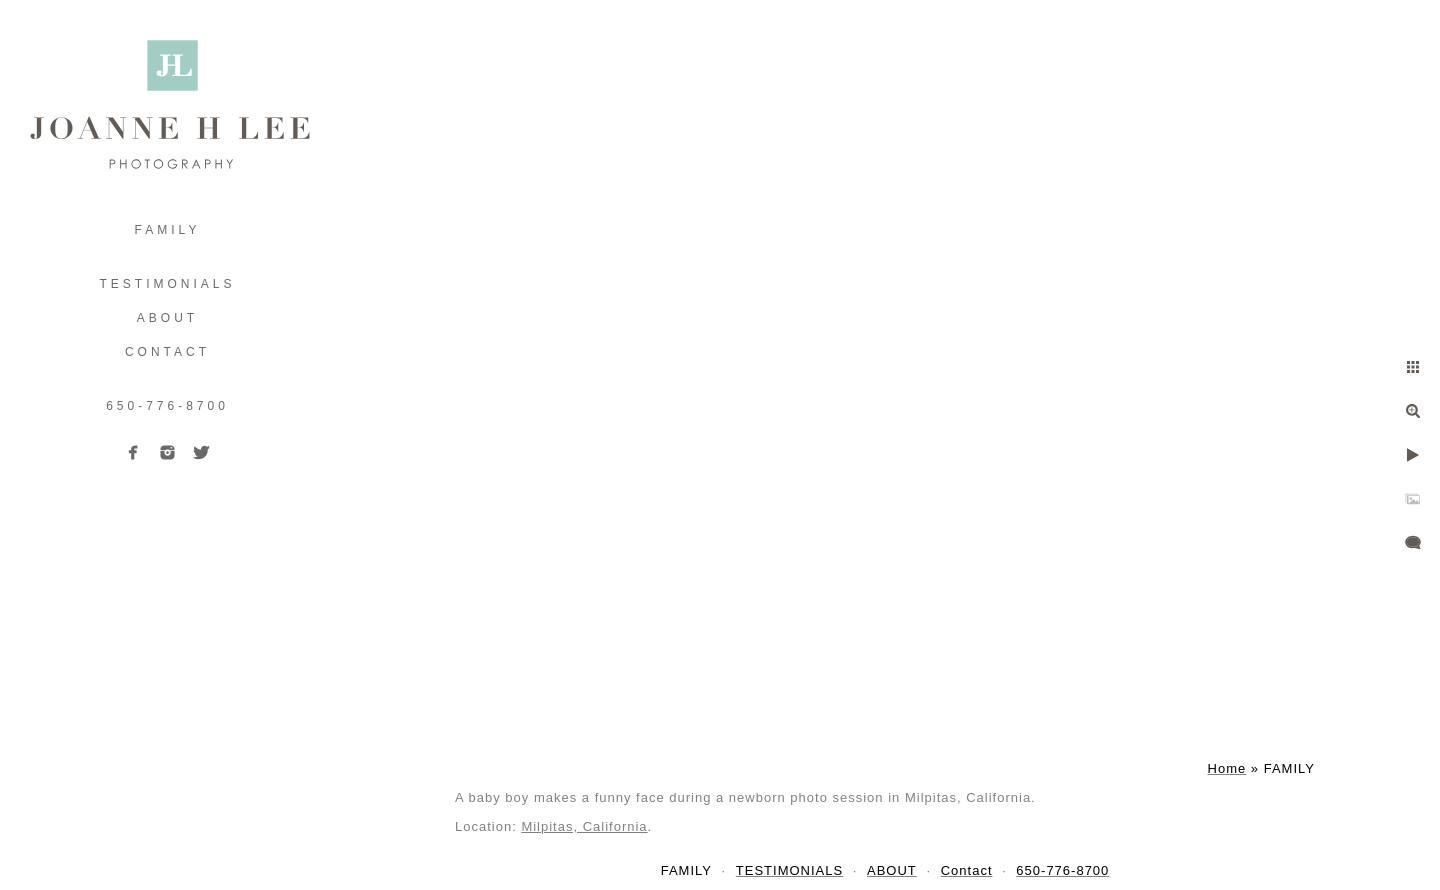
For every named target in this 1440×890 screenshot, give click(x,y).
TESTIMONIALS (167, 284)
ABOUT (167, 318)
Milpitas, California (584, 826)
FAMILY (168, 230)
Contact (167, 352)
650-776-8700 (167, 406)
